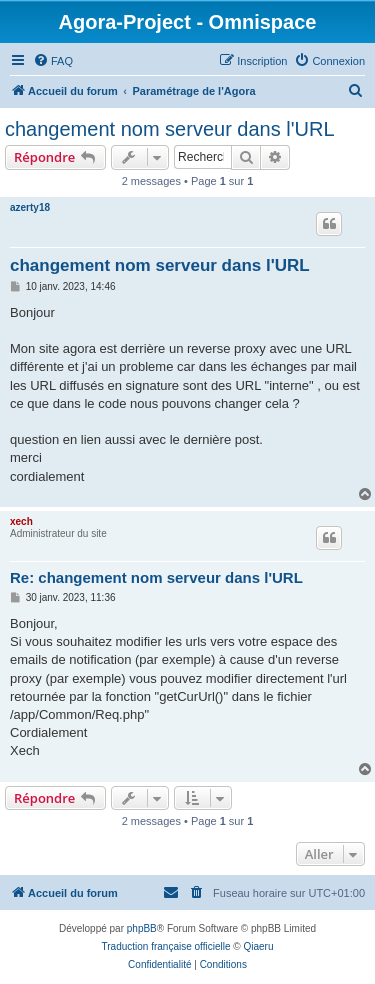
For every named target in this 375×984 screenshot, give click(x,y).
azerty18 (30, 207)
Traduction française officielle (166, 946)
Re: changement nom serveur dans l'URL (156, 577)
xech (21, 521)
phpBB (142, 928)
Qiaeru (258, 946)
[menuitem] (53, 61)
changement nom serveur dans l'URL (170, 129)
